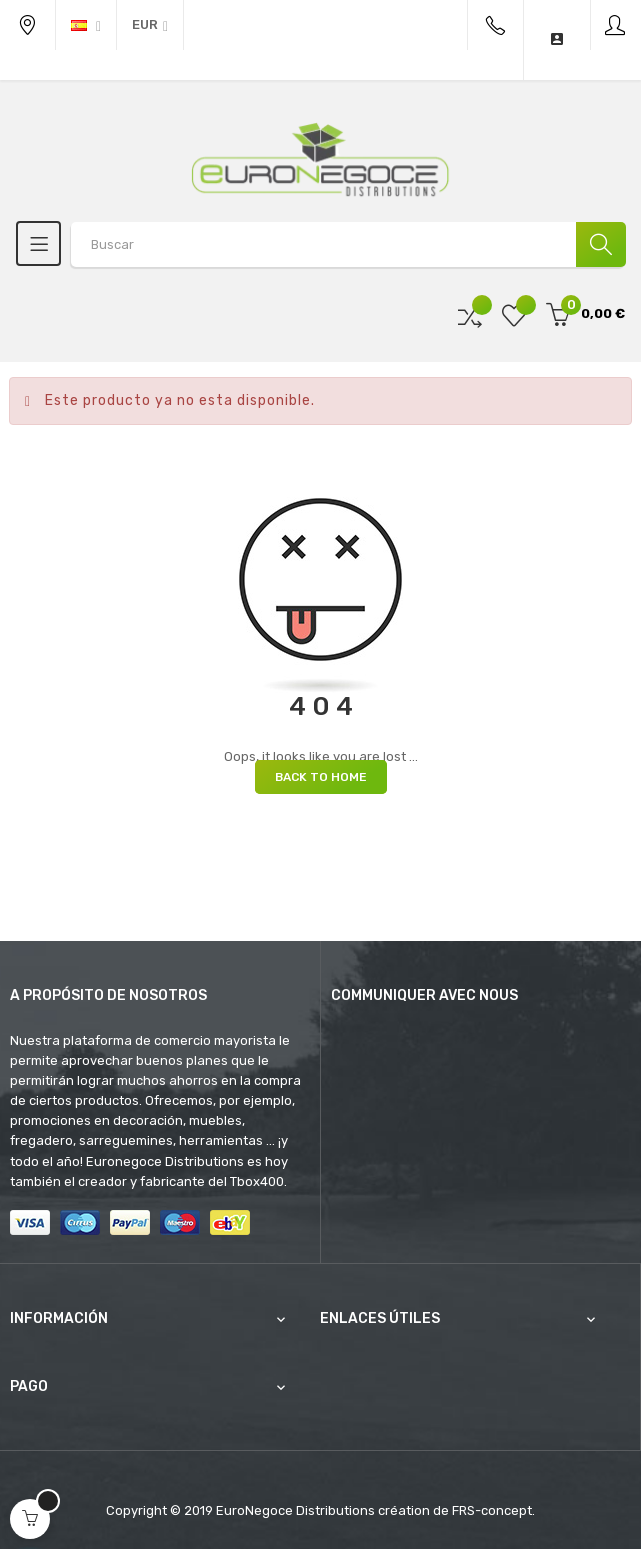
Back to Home (321, 777)
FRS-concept (492, 1510)
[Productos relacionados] (150, 25)
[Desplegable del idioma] (86, 25)
